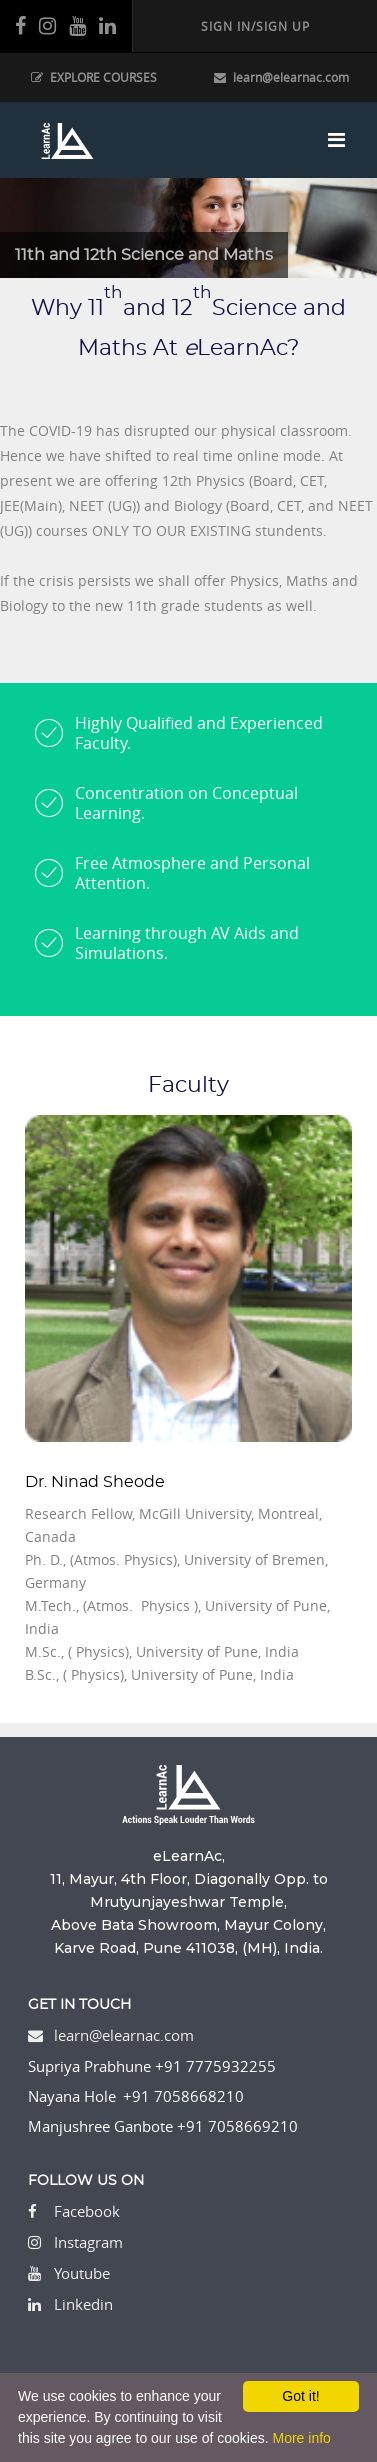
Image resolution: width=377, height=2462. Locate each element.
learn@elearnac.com (281, 77)
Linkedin (83, 2304)
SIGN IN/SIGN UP (255, 26)
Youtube (82, 2273)
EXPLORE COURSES (94, 77)
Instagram (88, 2242)
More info (301, 2438)
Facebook (87, 2211)
